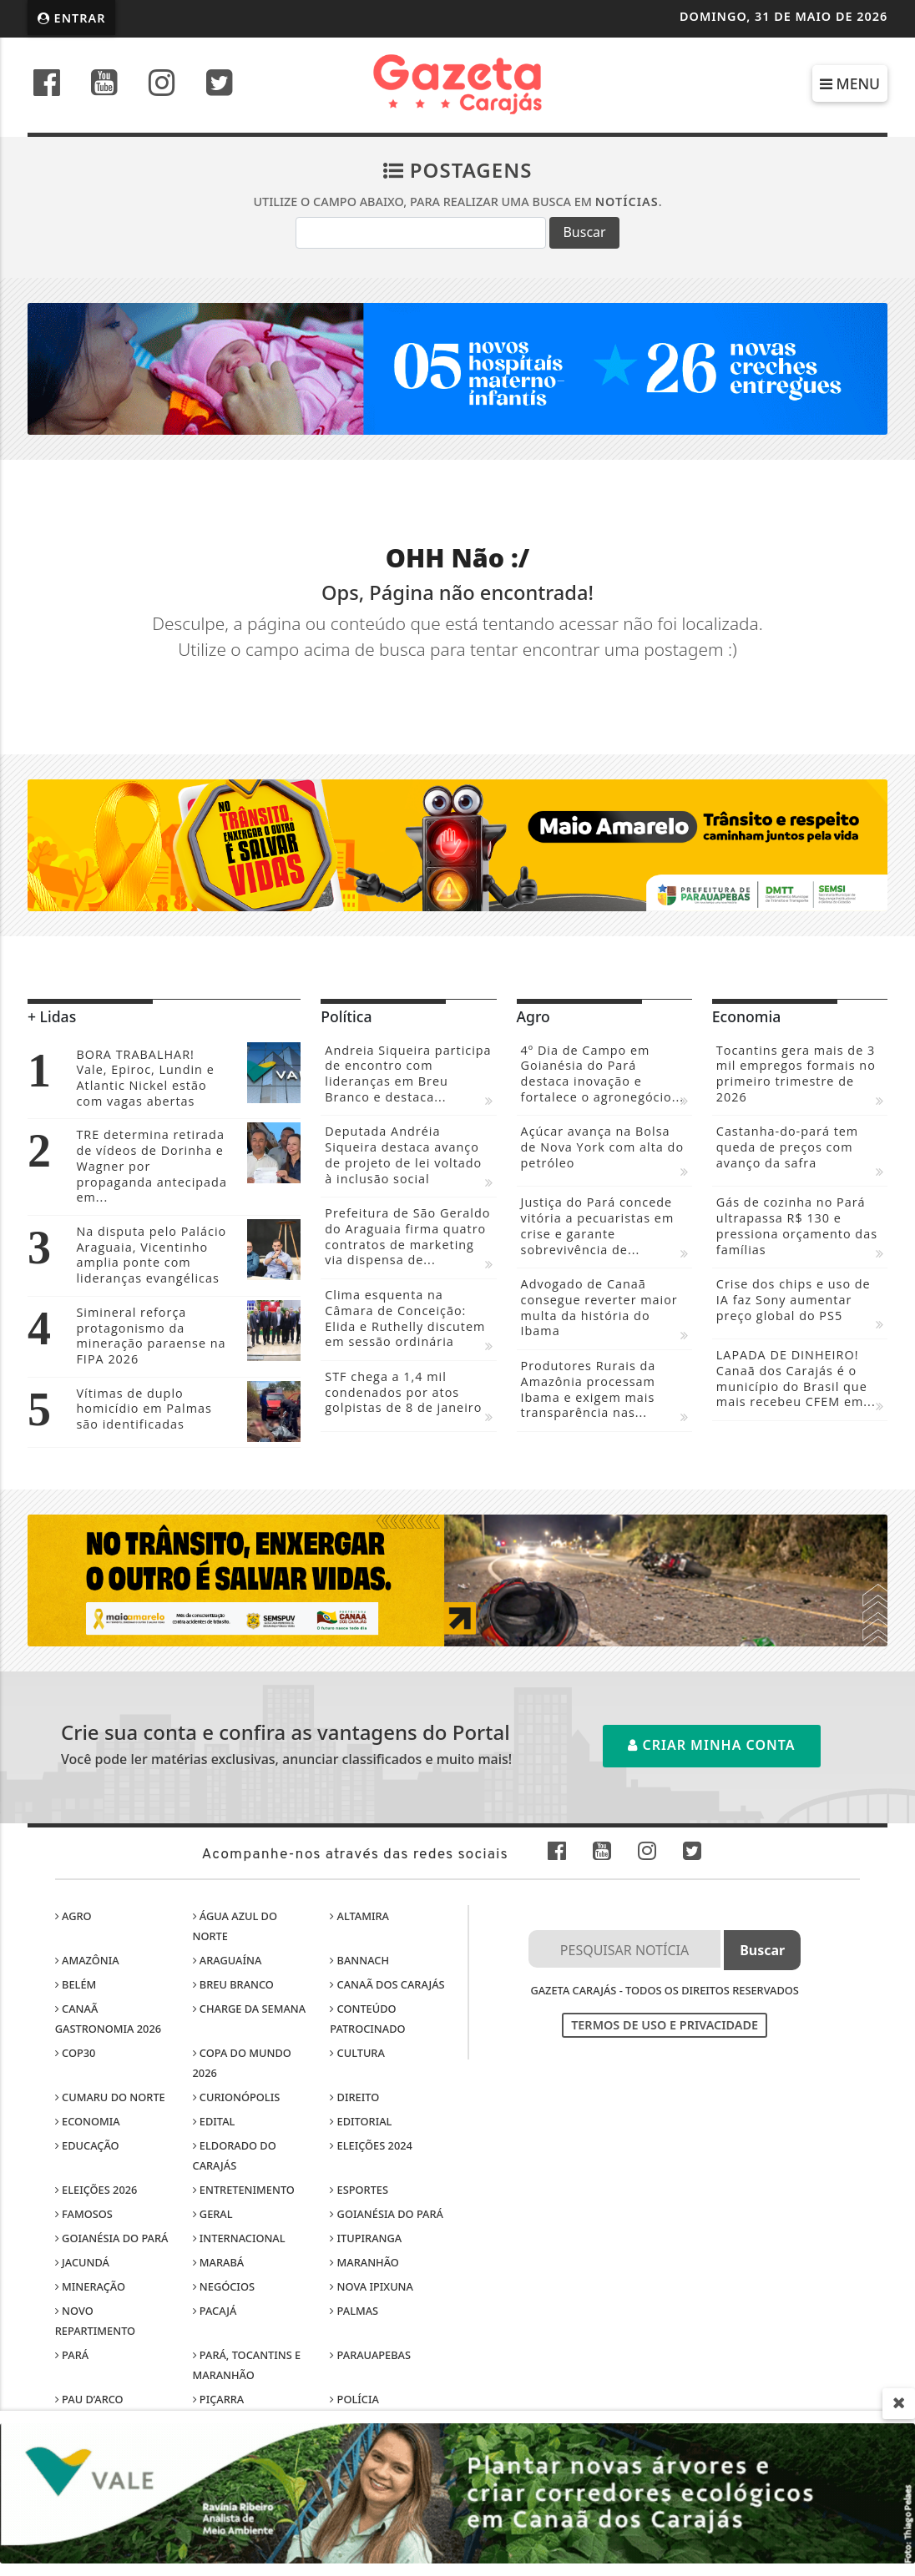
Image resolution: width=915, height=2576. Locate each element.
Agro (73, 1915)
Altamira (359, 1915)
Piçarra (219, 2399)
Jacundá (82, 2262)
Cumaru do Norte (110, 2097)
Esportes (359, 2189)
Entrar (72, 18)
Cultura (357, 2052)
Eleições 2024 (371, 2145)
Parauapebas (370, 2354)
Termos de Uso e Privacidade (664, 2025)
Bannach (359, 1960)
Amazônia (87, 1960)
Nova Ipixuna (371, 2286)
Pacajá (215, 2310)
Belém (76, 1984)
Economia (87, 2121)
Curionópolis (237, 2097)
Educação (87, 2145)
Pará (71, 2354)
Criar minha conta (711, 1745)
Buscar (584, 232)
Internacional (239, 2238)
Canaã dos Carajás (387, 1984)
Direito (354, 2097)
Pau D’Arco (89, 2399)
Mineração (90, 2286)
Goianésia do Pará (386, 2213)
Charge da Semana (249, 2008)
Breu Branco (233, 1984)
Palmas (354, 2310)
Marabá (219, 2262)
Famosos (84, 2213)
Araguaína (227, 1960)
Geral (213, 2213)
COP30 (75, 2052)
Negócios (224, 2286)
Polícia (354, 2399)
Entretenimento (244, 2189)
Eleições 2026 (96, 2189)
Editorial (361, 2121)
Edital (214, 2121)
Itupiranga (366, 2238)
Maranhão (364, 2262)
